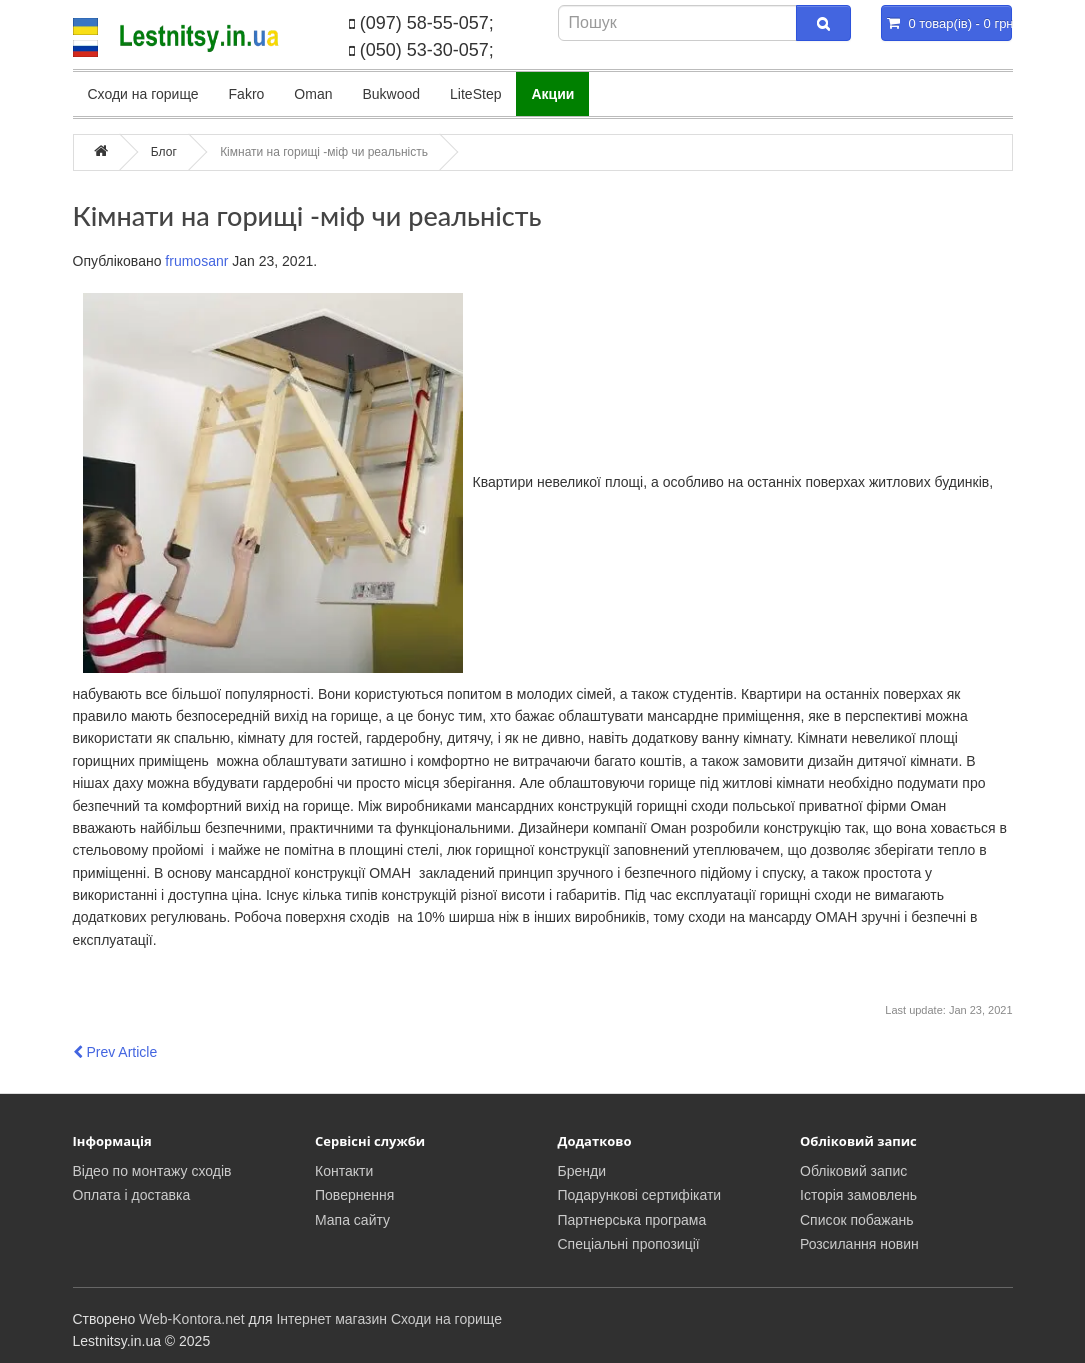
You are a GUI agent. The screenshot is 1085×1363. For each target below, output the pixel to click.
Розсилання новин (859, 1244)
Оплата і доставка (132, 1195)
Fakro (247, 94)
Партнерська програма (632, 1220)
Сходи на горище (143, 94)
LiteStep (475, 94)
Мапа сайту (352, 1220)
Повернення (354, 1195)
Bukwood (391, 94)
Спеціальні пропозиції (629, 1244)
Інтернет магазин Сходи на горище (389, 1319)
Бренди (582, 1171)
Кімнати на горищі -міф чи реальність (324, 152)
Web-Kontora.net (192, 1319)
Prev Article (115, 1052)
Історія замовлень (858, 1195)
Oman (313, 94)
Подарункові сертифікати (640, 1195)
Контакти (344, 1171)
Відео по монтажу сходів (152, 1171)
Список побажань (857, 1220)
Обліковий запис (853, 1171)
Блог (164, 152)
